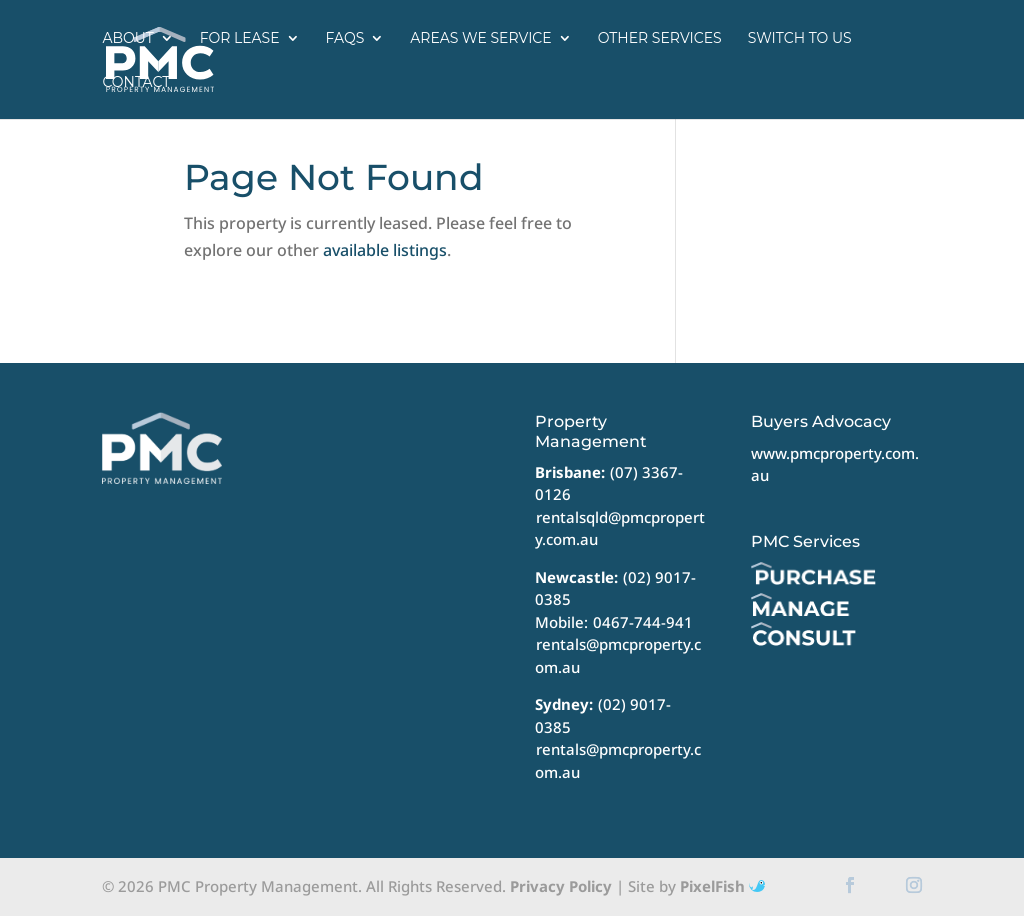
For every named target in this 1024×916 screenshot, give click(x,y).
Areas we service (480, 38)
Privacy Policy (561, 886)
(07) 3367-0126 (609, 483)
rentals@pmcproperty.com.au (618, 655)
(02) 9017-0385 (603, 715)
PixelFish (722, 886)
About (127, 38)
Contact (136, 82)
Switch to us (800, 38)
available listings (385, 250)
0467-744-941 (643, 622)
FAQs (345, 38)
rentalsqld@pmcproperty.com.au (620, 528)
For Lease (240, 38)
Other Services (660, 38)
